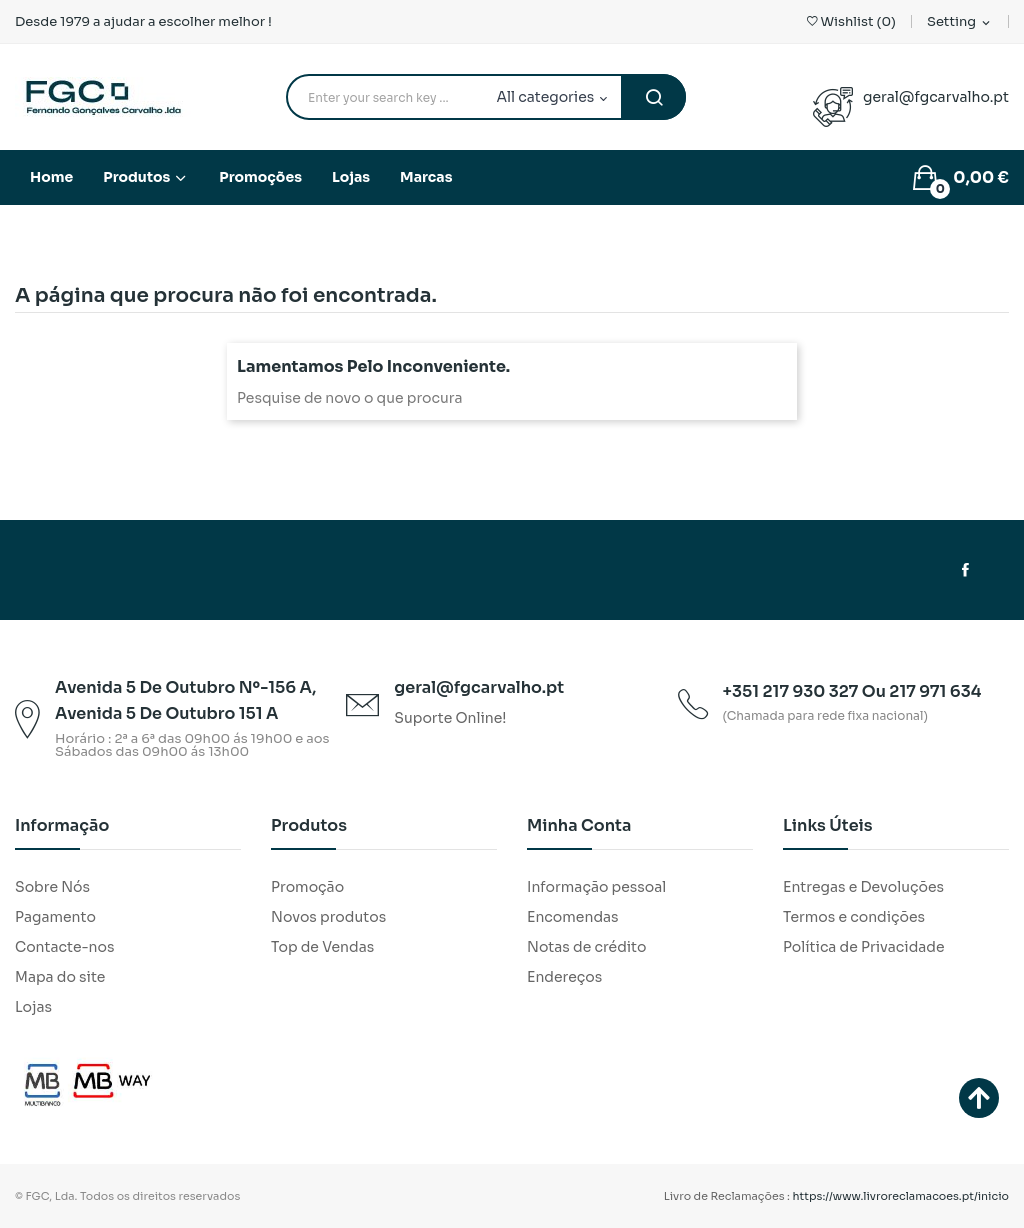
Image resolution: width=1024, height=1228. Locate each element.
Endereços (564, 977)
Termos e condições (854, 917)
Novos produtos (328, 917)
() (851, 21)
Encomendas (573, 917)
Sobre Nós (52, 887)
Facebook (965, 570)
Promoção (307, 887)
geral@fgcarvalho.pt (936, 97)
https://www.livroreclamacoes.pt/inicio (901, 1196)
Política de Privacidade (864, 947)
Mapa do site (60, 977)
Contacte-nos (64, 947)
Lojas (33, 1007)
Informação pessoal (596, 887)
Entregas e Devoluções (863, 887)
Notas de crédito (586, 947)
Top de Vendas (322, 947)
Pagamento (55, 917)
